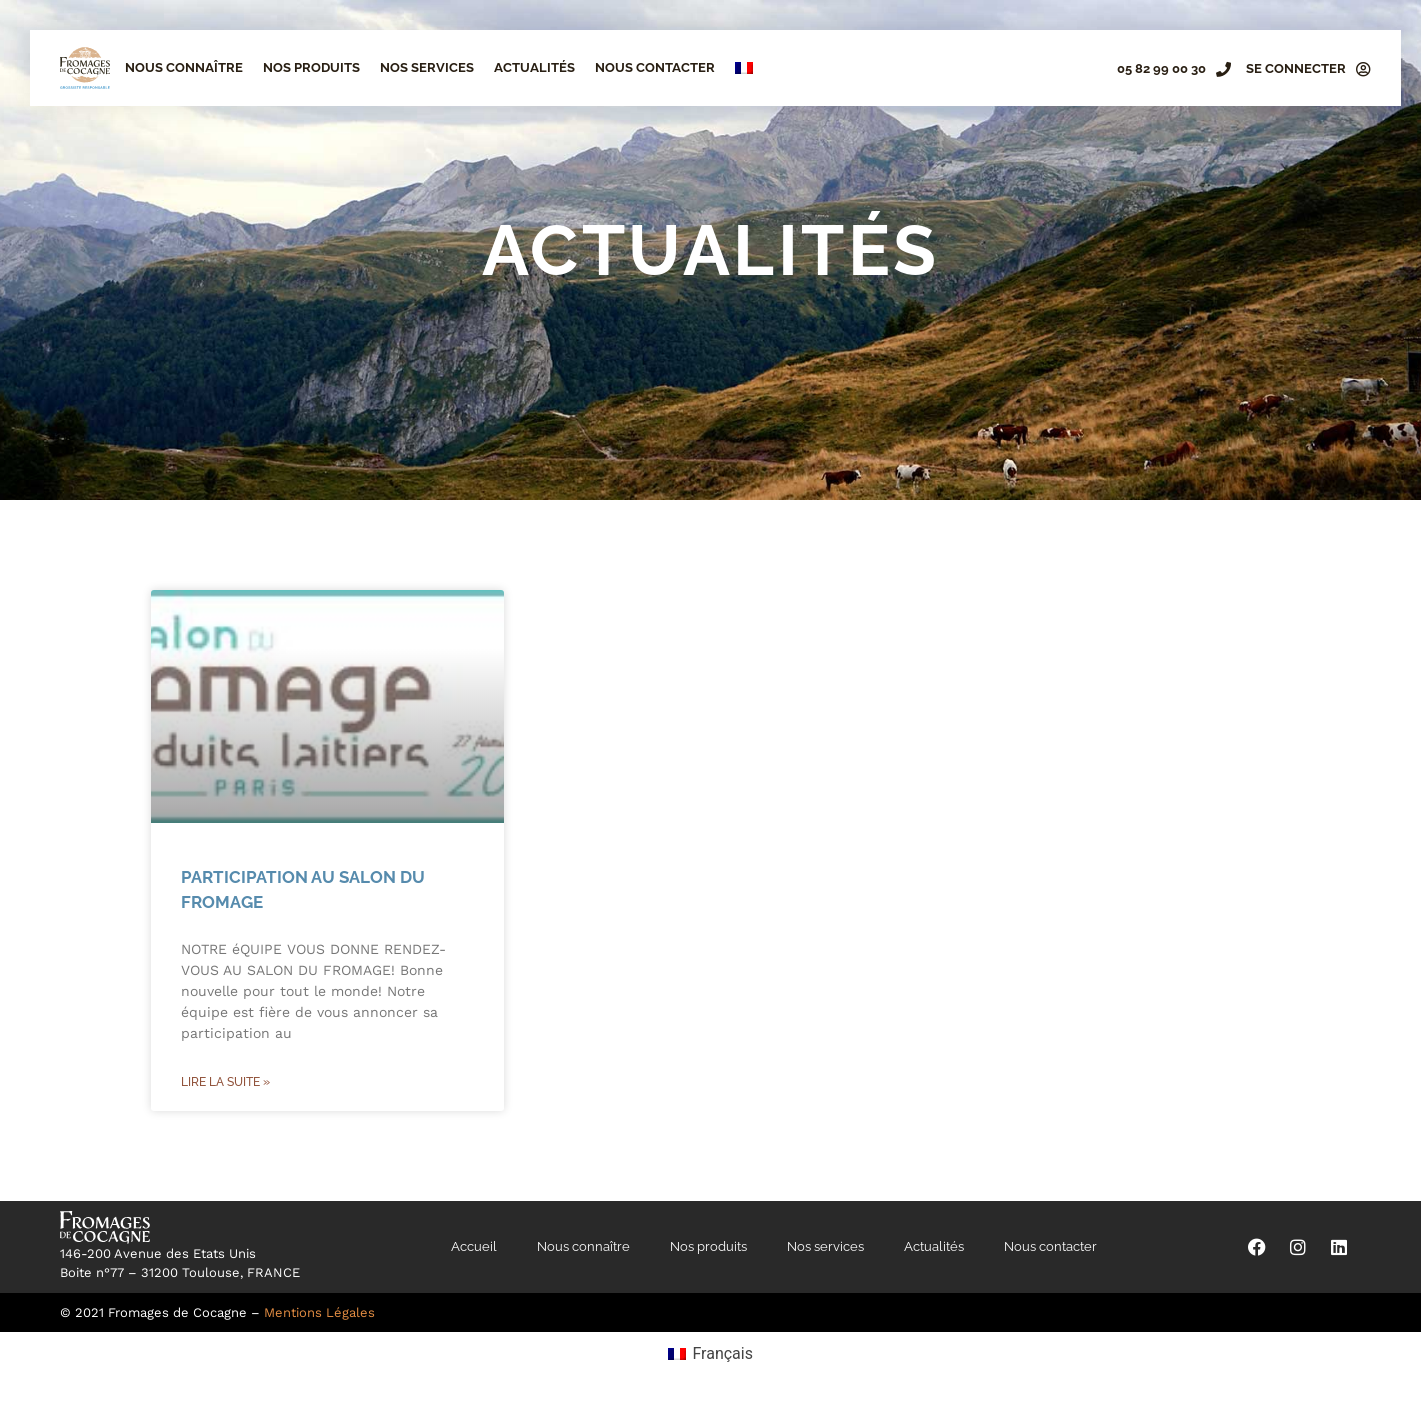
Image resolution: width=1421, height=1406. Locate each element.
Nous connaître (184, 67)
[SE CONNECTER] (1363, 69)
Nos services (427, 67)
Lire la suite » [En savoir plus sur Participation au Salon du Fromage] (225, 1082)
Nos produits (311, 67)
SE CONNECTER (1296, 68)
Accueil (474, 1246)
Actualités (534, 67)
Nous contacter (655, 67)
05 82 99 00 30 (1161, 68)
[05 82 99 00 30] (1223, 69)
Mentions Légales (319, 1312)
